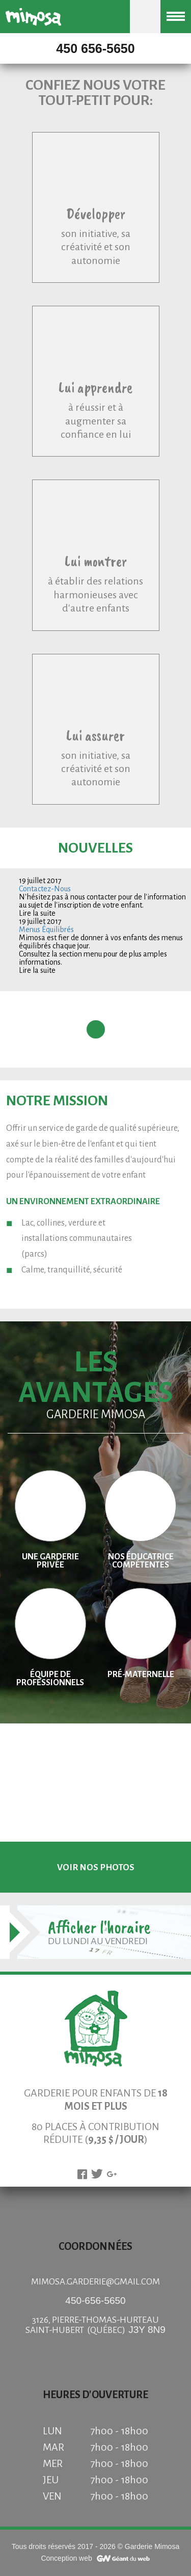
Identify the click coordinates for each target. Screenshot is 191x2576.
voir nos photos (95, 1867)
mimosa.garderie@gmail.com (95, 2282)
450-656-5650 (95, 2300)
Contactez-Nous (45, 889)
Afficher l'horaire (99, 1927)
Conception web (66, 2558)
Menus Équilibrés (46, 929)
